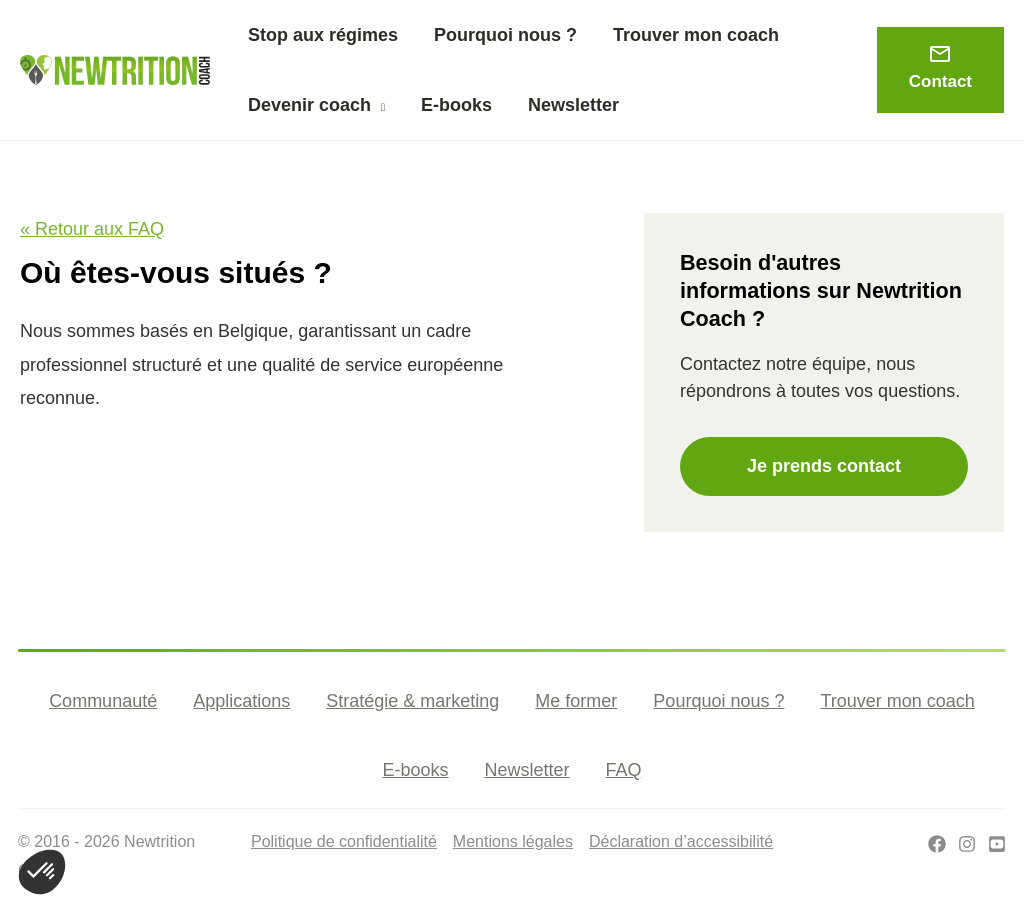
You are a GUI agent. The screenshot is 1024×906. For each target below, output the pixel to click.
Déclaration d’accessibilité (681, 841)
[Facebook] (937, 844)
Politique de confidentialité (344, 841)
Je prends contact (824, 466)
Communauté (103, 701)
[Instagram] (967, 844)
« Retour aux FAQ (92, 229)
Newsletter (527, 770)
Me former (576, 701)
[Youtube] (997, 844)
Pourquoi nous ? (718, 701)
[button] (316, 105)
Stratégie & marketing (412, 701)
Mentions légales (513, 841)
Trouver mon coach (897, 701)
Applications (241, 701)
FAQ (624, 770)
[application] (378, 105)
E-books (415, 770)
